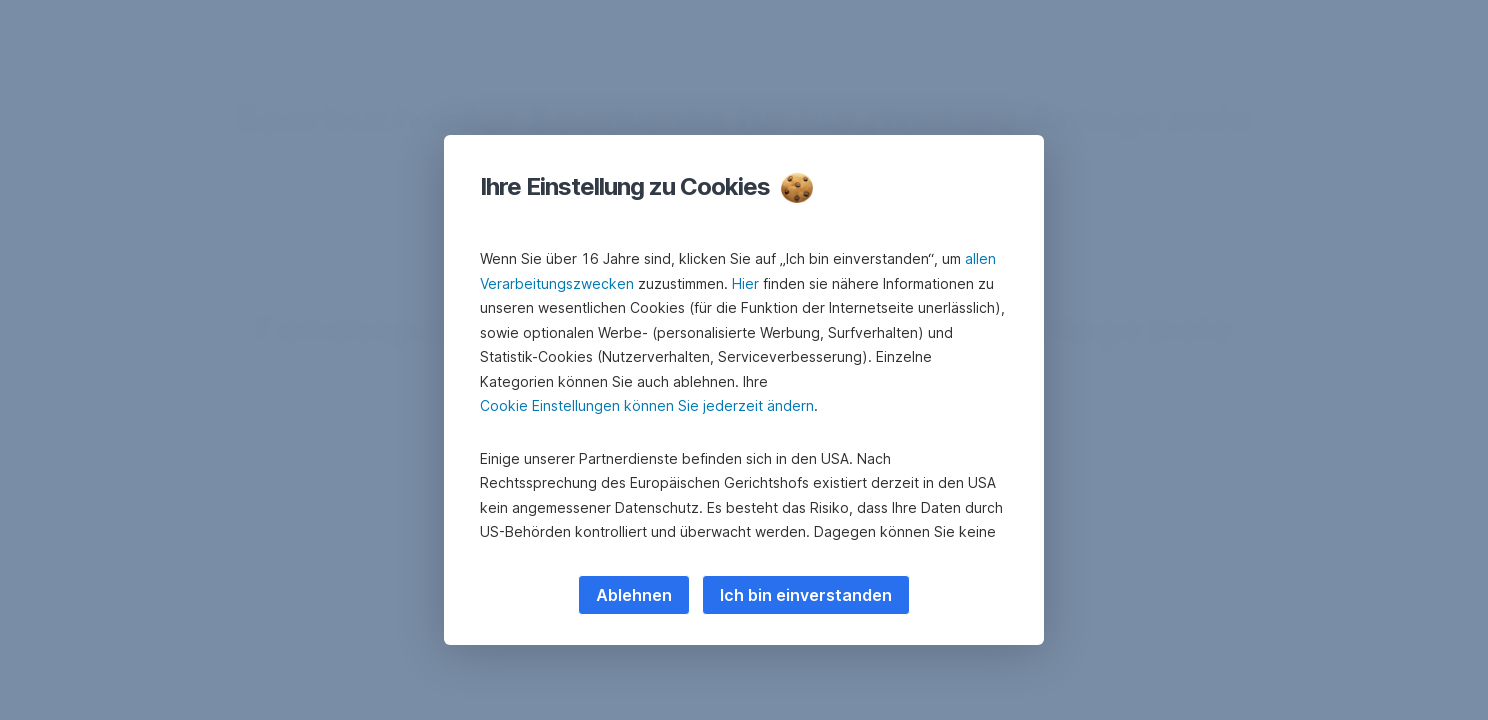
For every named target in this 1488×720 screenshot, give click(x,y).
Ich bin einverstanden (806, 595)
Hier (745, 283)
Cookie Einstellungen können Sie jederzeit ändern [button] (647, 405)
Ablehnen (634, 595)
